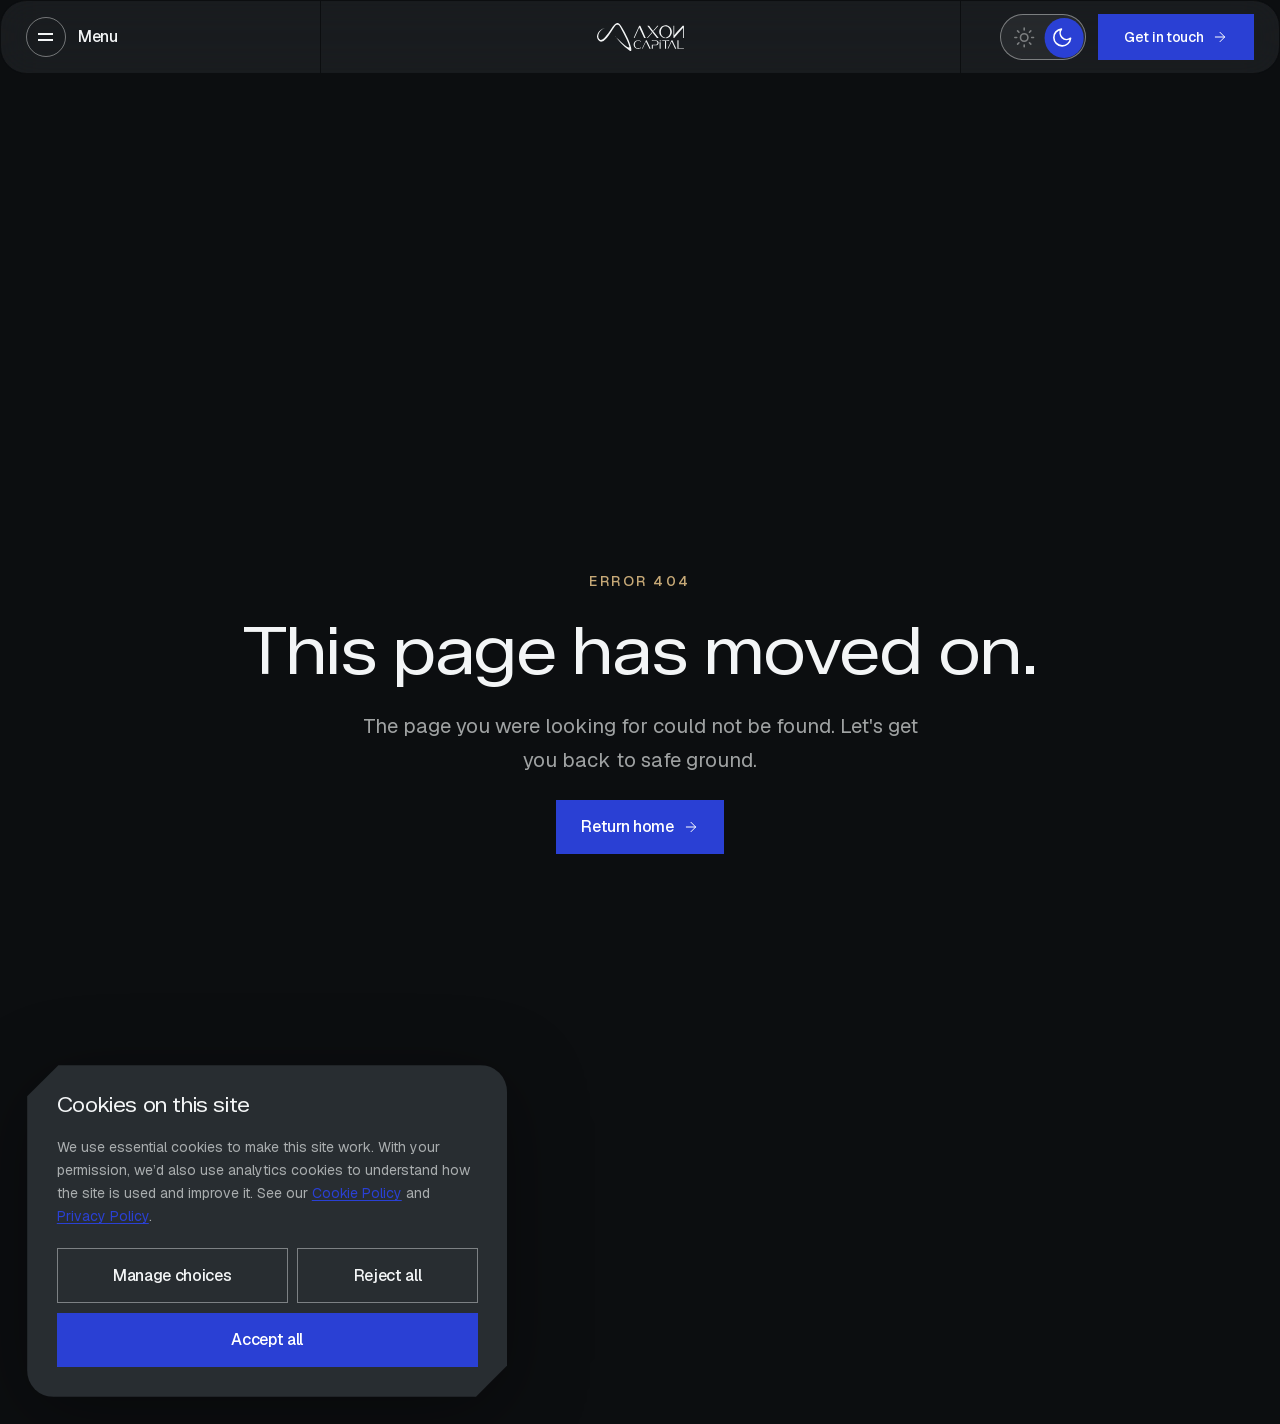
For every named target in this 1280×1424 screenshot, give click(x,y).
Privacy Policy (103, 1216)
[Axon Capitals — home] (640, 37)
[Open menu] (72, 37)
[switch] (1043, 37)
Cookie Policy (357, 1193)
